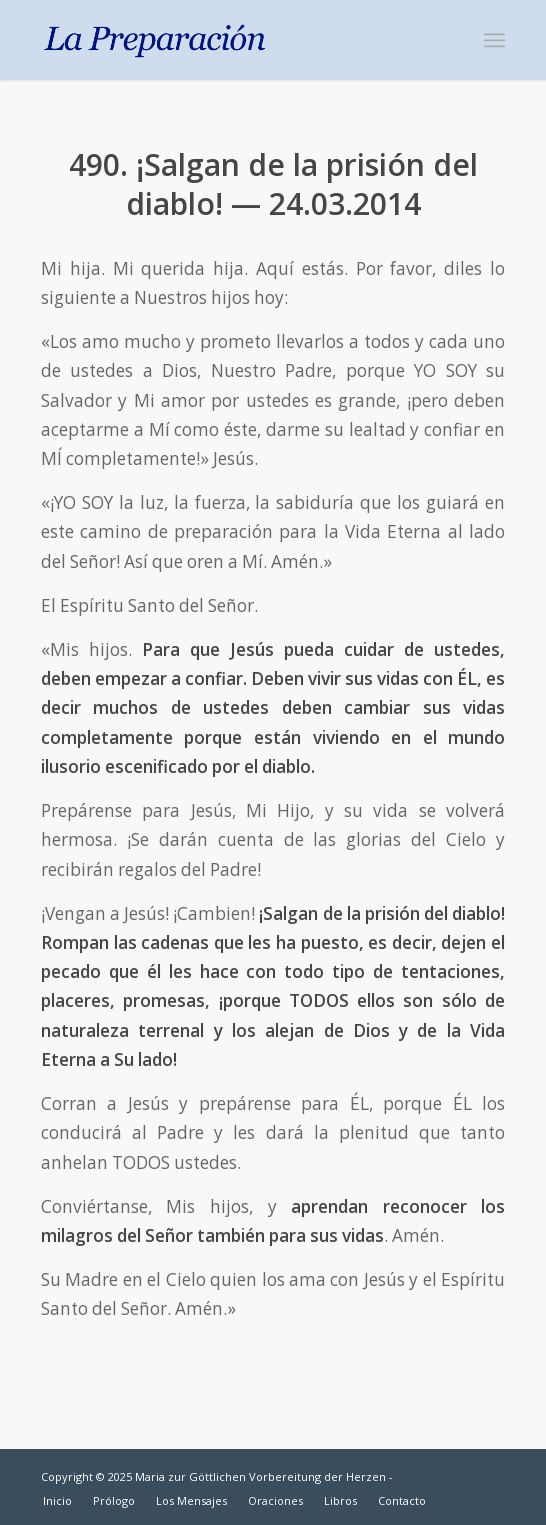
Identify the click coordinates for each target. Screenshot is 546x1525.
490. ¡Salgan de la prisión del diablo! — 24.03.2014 (273, 184)
